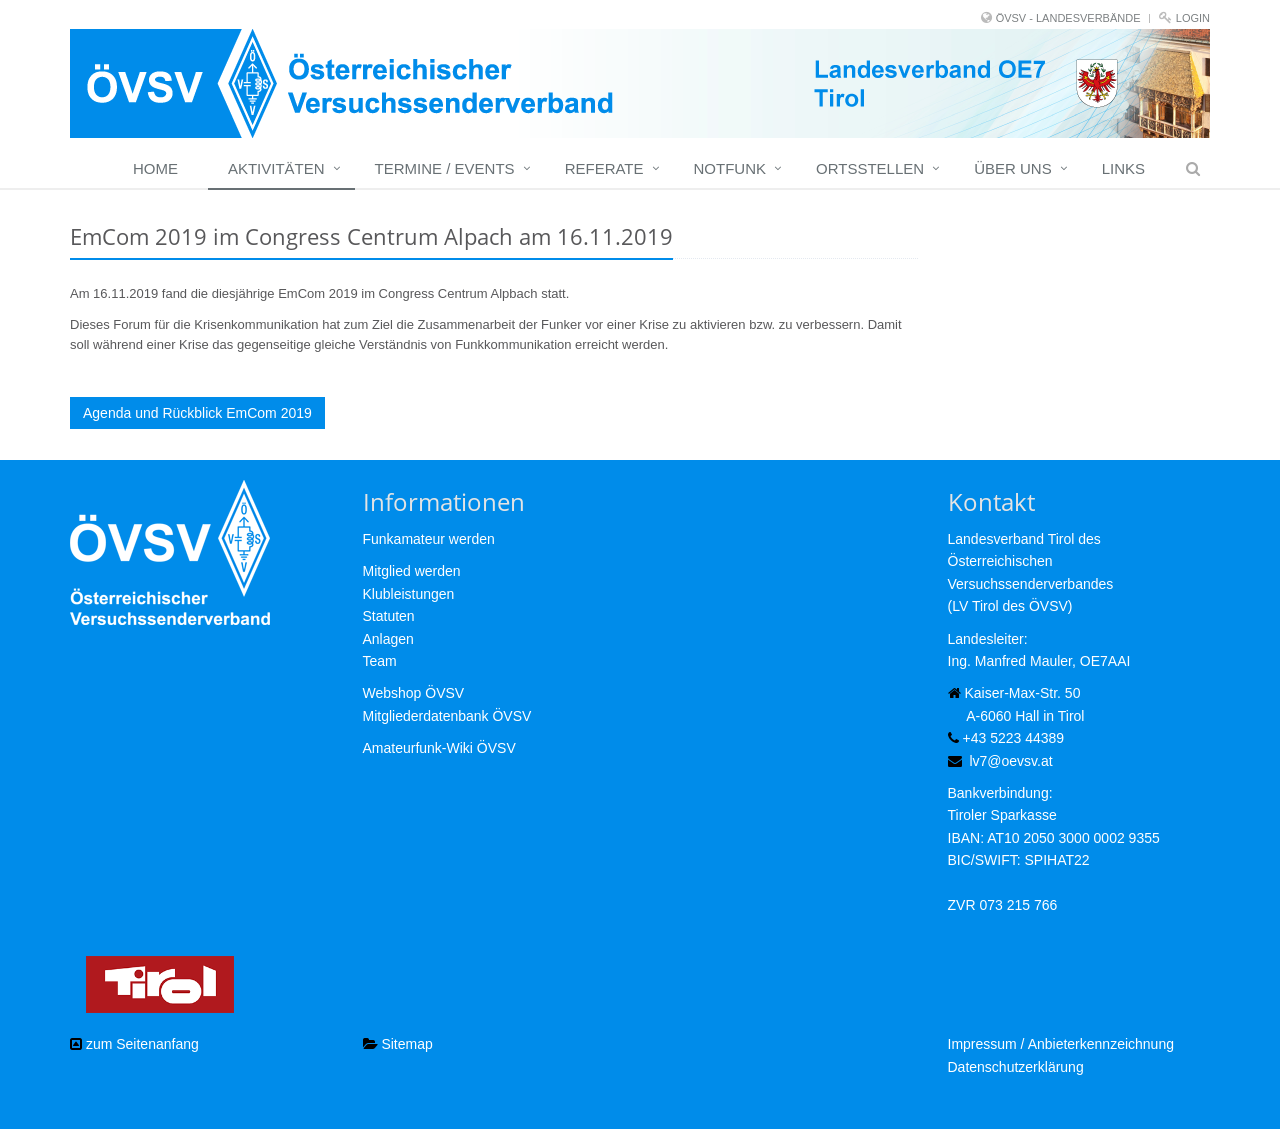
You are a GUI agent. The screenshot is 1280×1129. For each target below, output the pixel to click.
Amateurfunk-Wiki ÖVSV (439, 748)
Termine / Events (445, 168)
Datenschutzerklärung (1016, 1067)
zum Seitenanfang (134, 1044)
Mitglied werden (412, 571)
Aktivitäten (276, 168)
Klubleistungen (409, 594)
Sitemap (398, 1044)
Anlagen (388, 639)
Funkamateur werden (429, 539)
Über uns (1013, 168)
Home (155, 168)
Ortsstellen (870, 168)
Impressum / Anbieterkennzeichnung (1061, 1044)
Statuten (389, 616)
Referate (604, 168)
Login (1193, 18)
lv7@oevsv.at (1010, 761)
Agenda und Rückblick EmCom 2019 (197, 413)
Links (1123, 168)
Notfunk (730, 168)
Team (380, 661)
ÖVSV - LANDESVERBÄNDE (1068, 18)
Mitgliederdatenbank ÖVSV (447, 716)
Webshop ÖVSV (414, 693)
